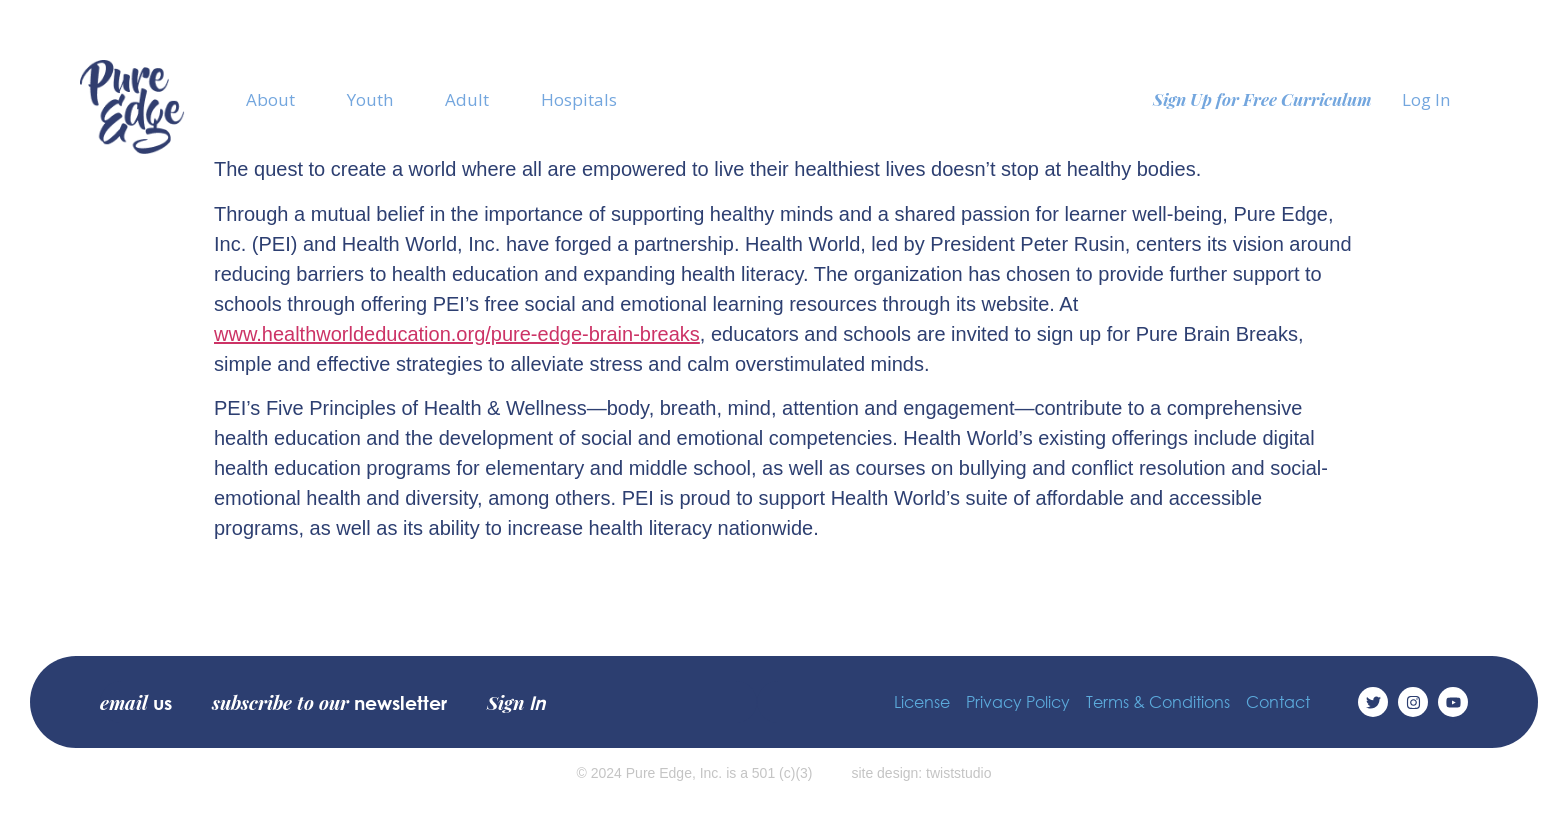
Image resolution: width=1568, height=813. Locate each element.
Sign (516, 702)
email (136, 702)
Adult (467, 99)
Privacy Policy (1018, 701)
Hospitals (579, 99)
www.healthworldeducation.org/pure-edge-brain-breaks (457, 334)
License (922, 701)
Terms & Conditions (1158, 701)
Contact (1278, 701)
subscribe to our (329, 702)
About (270, 99)
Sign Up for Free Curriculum (1262, 99)
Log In (1426, 99)
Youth (370, 99)
